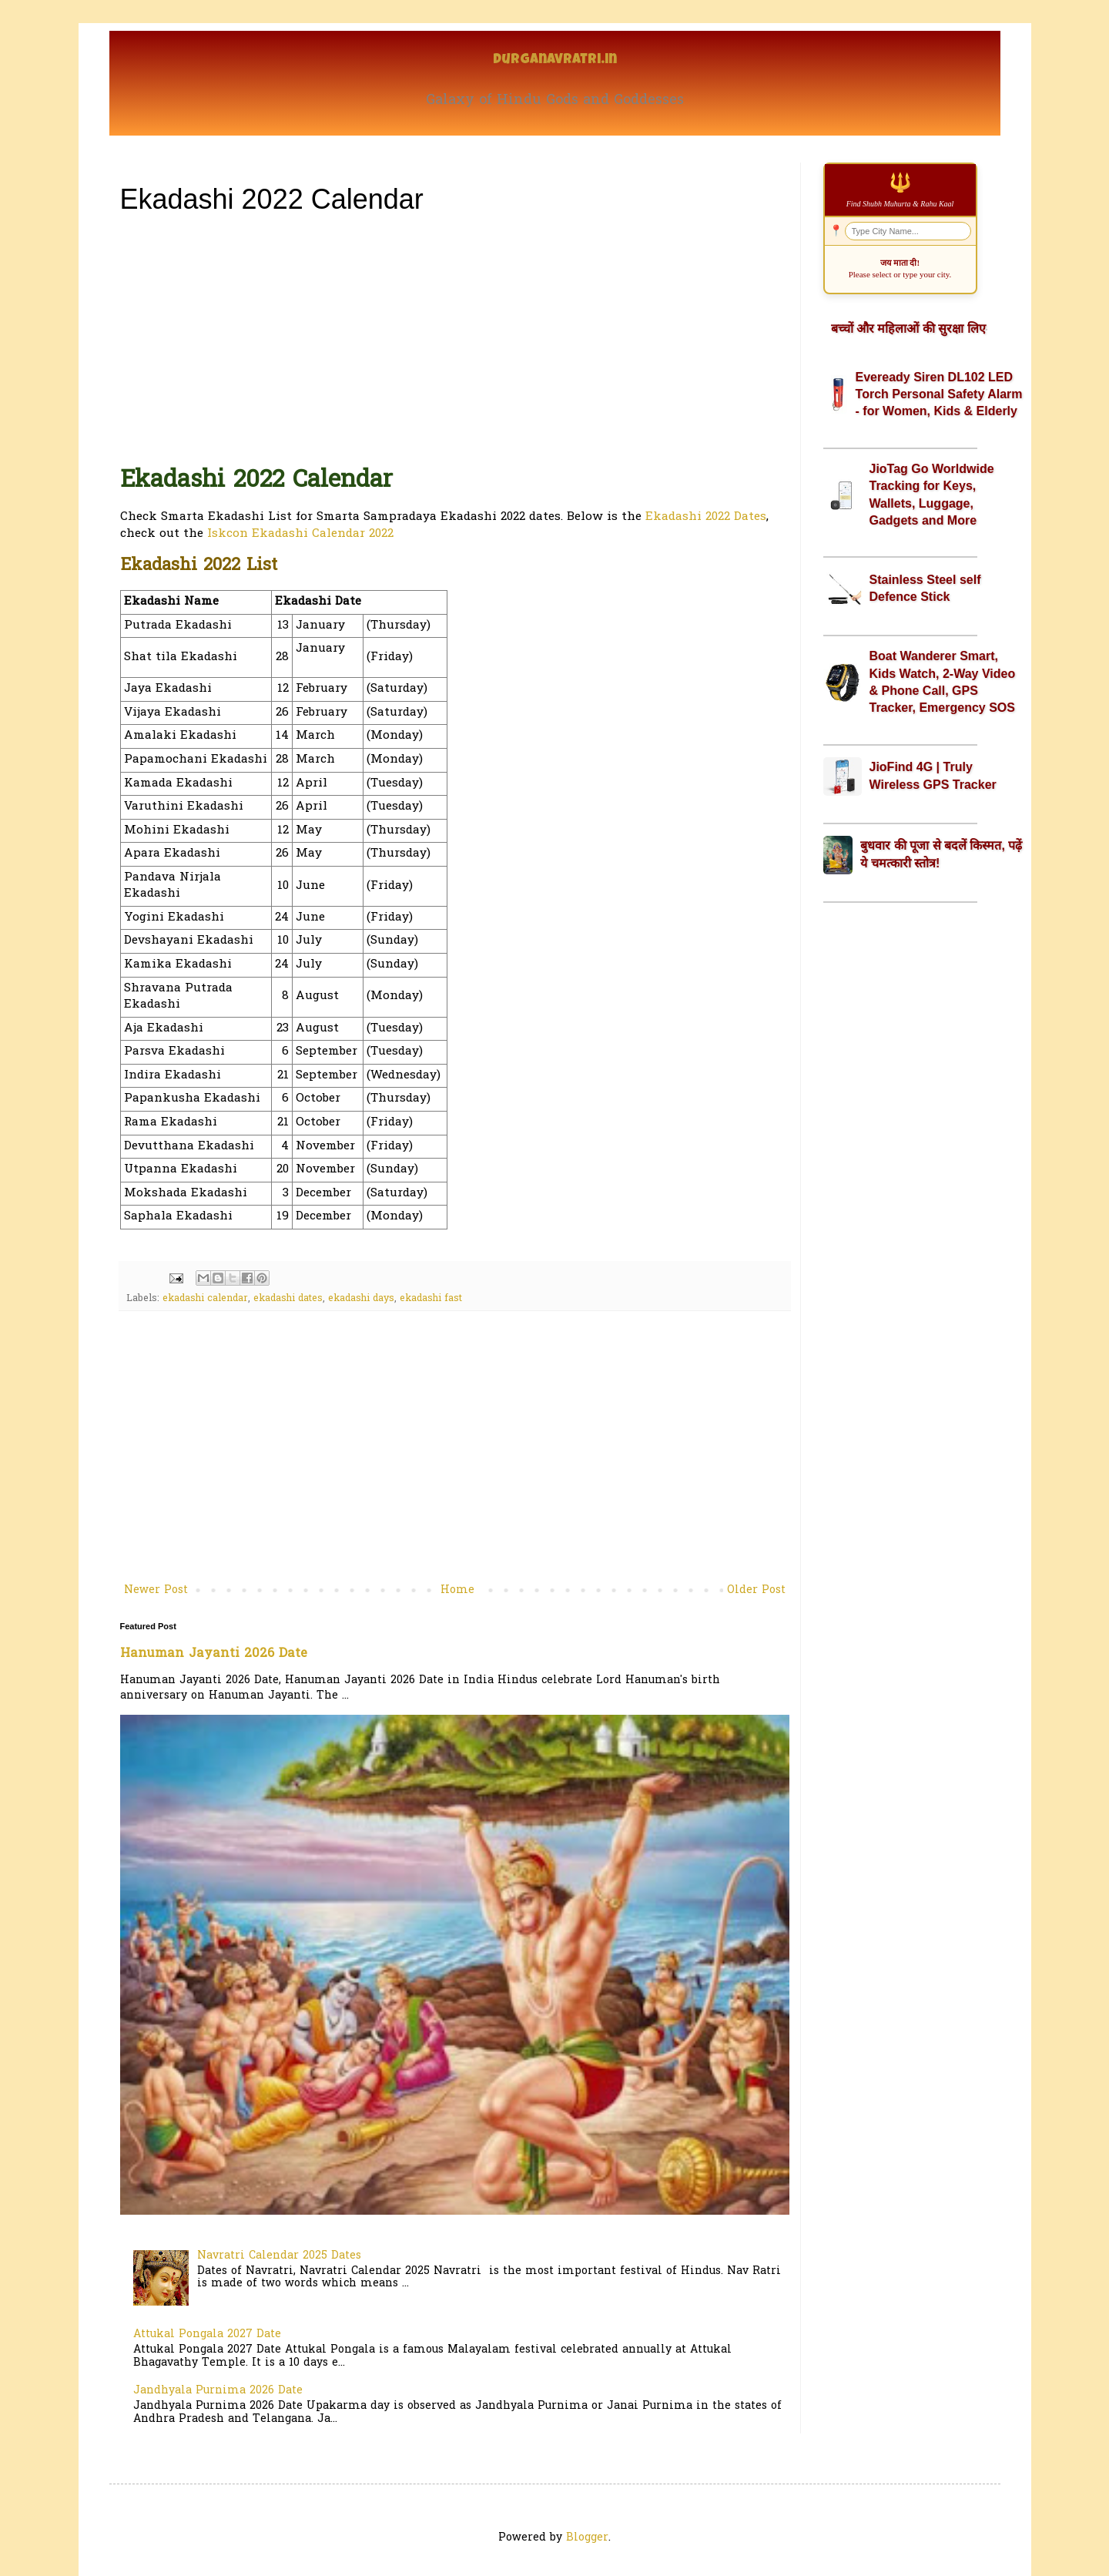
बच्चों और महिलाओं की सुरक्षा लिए (908, 328)
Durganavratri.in (555, 60)
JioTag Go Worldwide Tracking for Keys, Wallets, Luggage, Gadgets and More (931, 494)
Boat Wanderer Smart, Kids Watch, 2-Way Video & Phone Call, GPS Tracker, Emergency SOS (942, 681)
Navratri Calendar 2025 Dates (279, 2256)
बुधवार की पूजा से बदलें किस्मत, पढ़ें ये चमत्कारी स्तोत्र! (941, 854)
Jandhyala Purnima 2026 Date (218, 2391)
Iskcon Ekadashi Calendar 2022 (300, 534)
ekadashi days (361, 1299)
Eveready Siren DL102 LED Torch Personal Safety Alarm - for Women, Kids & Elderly (939, 394)
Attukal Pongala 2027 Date (207, 2334)
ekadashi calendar (205, 1299)
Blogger (587, 2538)
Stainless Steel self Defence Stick (925, 588)
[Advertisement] (454, 338)
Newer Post (156, 1590)
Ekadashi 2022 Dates (705, 517)
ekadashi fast (431, 1299)
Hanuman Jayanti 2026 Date (213, 1654)
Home (457, 1590)
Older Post (756, 1590)
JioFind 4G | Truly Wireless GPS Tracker (933, 775)
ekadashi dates (288, 1299)
